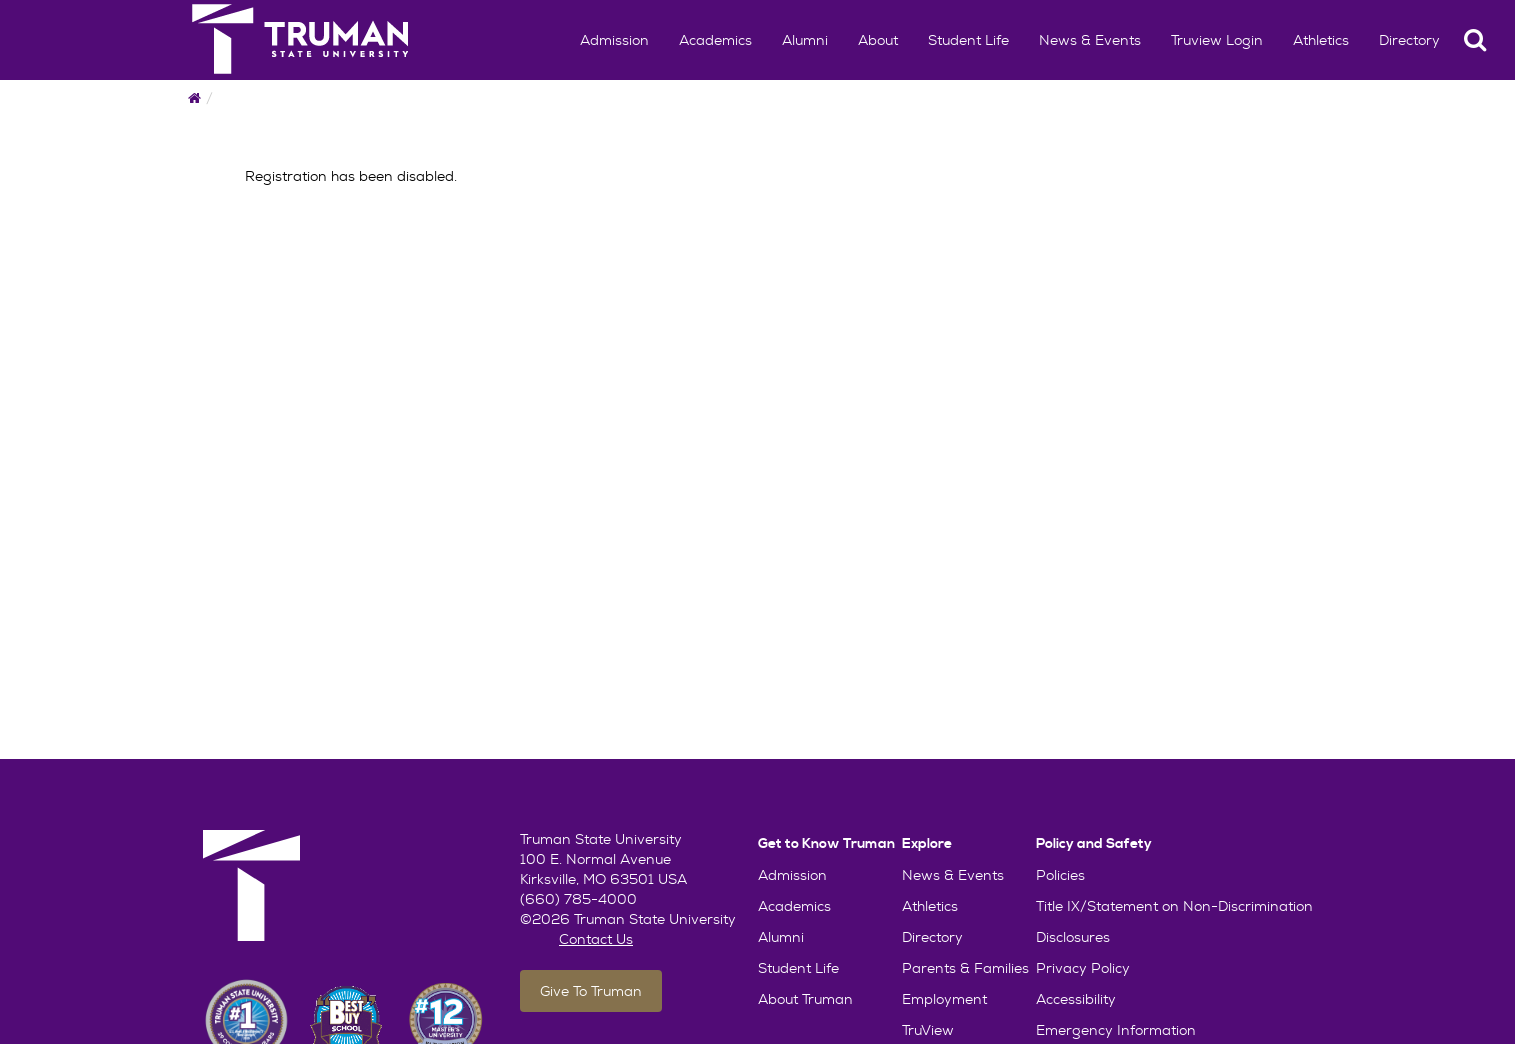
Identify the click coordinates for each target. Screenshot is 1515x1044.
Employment (944, 999)
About (878, 40)
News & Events (1090, 40)
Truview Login (1217, 40)
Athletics (1321, 40)
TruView (928, 1030)
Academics (715, 40)
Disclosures (1073, 937)
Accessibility (1076, 999)
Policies (1060, 875)
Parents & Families (965, 968)
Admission (614, 40)
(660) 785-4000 (578, 899)
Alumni (805, 40)
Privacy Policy (1083, 968)
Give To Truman (591, 991)
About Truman (805, 999)
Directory (1409, 40)
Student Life (968, 40)
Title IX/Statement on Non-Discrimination (1174, 906)
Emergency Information (1116, 1030)
